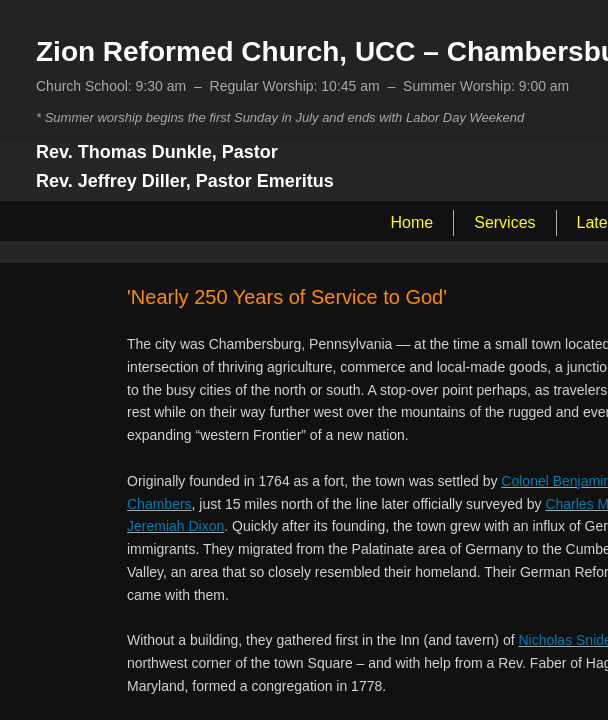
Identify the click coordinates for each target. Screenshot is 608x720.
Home (412, 222)
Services (504, 222)
